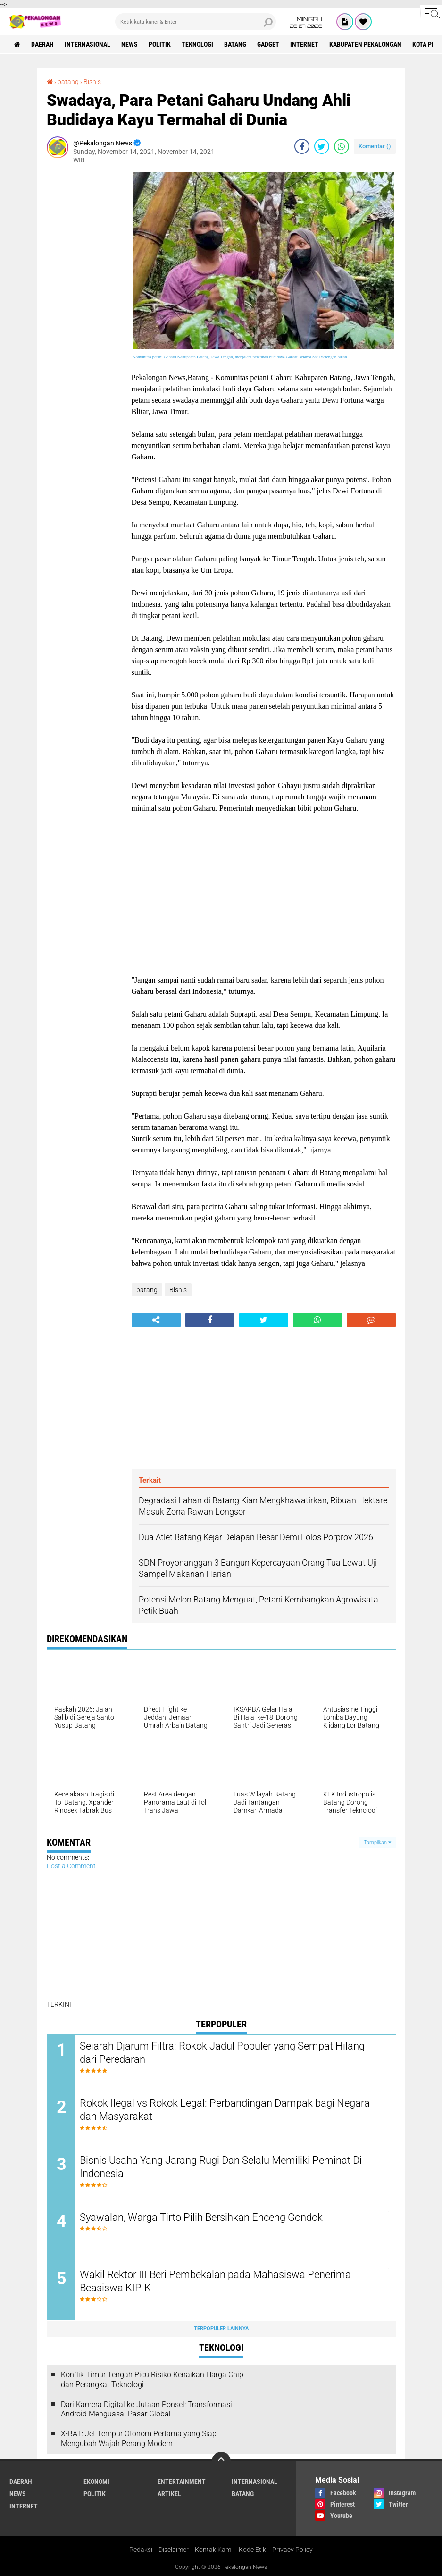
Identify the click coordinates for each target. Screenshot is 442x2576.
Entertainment (182, 2481)
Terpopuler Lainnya (221, 2328)
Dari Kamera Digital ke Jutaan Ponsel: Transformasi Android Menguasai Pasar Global (146, 2409)
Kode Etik (252, 2549)
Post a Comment (71, 1866)
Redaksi (140, 2549)
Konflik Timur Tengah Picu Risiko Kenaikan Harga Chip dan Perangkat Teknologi (152, 2379)
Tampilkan (377, 1842)
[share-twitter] (321, 146)
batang (235, 44)
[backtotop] (221, 2461)
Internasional (87, 44)
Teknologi (197, 44)
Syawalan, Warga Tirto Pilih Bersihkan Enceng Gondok (201, 2217)
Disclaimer (173, 2549)
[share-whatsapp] (341, 146)
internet (304, 44)
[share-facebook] (301, 146)
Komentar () (375, 146)
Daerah (42, 44)
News (129, 44)
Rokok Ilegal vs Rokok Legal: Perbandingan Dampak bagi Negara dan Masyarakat (225, 2110)
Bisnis (92, 81)
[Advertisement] (84, 313)
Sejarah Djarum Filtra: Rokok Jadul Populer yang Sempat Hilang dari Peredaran (222, 2053)
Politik (160, 44)
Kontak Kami (214, 2549)
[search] (195, 21)
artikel (169, 2494)
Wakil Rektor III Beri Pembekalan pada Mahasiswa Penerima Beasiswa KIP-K (215, 2281)
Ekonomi (96, 2481)
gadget (268, 44)
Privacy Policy (292, 2549)
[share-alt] (156, 1320)
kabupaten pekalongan (365, 44)
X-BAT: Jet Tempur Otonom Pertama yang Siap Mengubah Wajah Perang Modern (139, 2438)
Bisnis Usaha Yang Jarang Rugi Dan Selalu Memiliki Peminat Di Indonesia (221, 2167)
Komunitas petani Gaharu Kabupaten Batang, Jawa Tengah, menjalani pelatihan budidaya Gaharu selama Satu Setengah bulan (240, 357)
